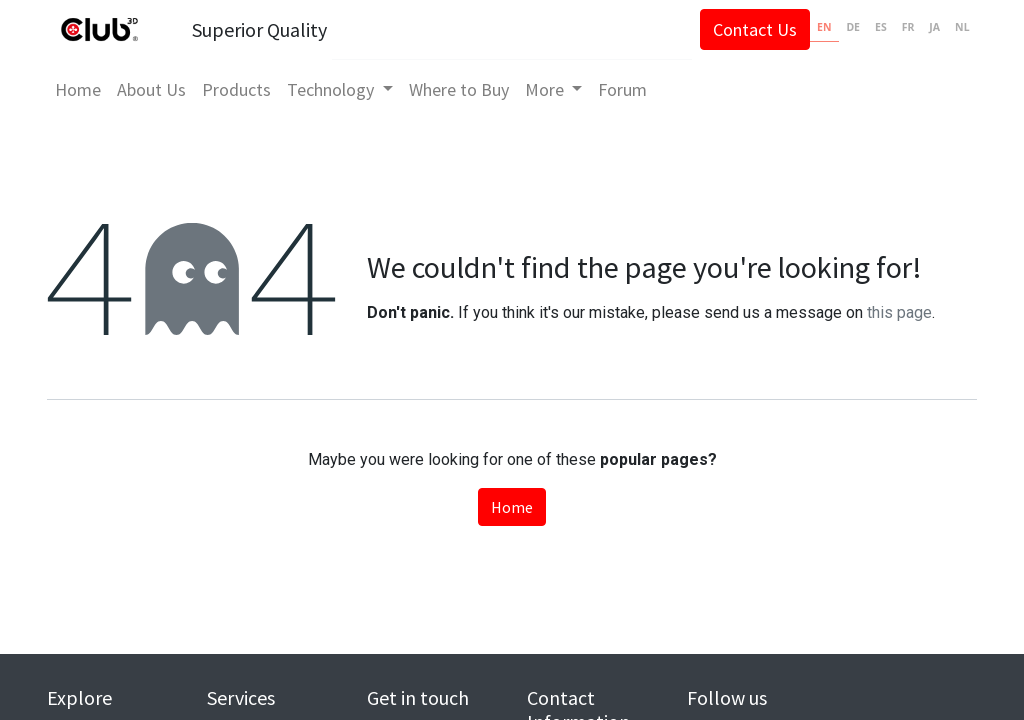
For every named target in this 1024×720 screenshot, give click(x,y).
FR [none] (908, 27)
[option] (853, 30)
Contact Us (755, 29)
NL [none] (962, 27)
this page (899, 312)
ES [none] (881, 27)
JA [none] (934, 27)
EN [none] (824, 27)
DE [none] (853, 27)
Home (512, 507)
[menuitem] (78, 89)
